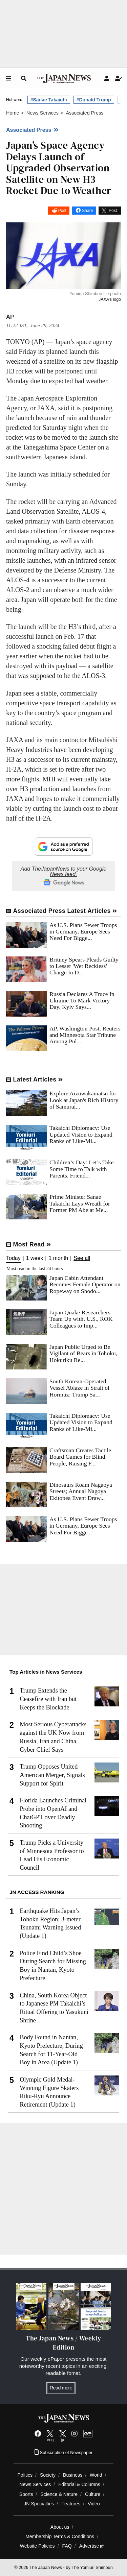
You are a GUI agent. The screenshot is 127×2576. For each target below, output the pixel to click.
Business (72, 2475)
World (96, 2475)
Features (70, 2503)
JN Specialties (39, 2503)
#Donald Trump (94, 99)
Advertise (91, 2546)
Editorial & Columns (79, 2484)
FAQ (67, 2546)
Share (87, 210)
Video (94, 2503)
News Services (35, 2484)
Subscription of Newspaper (63, 2452)
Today (13, 1258)
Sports (26, 2494)
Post (62, 210)
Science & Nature (59, 2494)
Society (48, 2475)
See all (81, 1258)
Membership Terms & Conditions (59, 2536)
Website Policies (37, 2546)
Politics (25, 2475)
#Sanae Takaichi (48, 99)
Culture (92, 2494)
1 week (34, 1258)
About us (59, 2527)
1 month (58, 1258)
